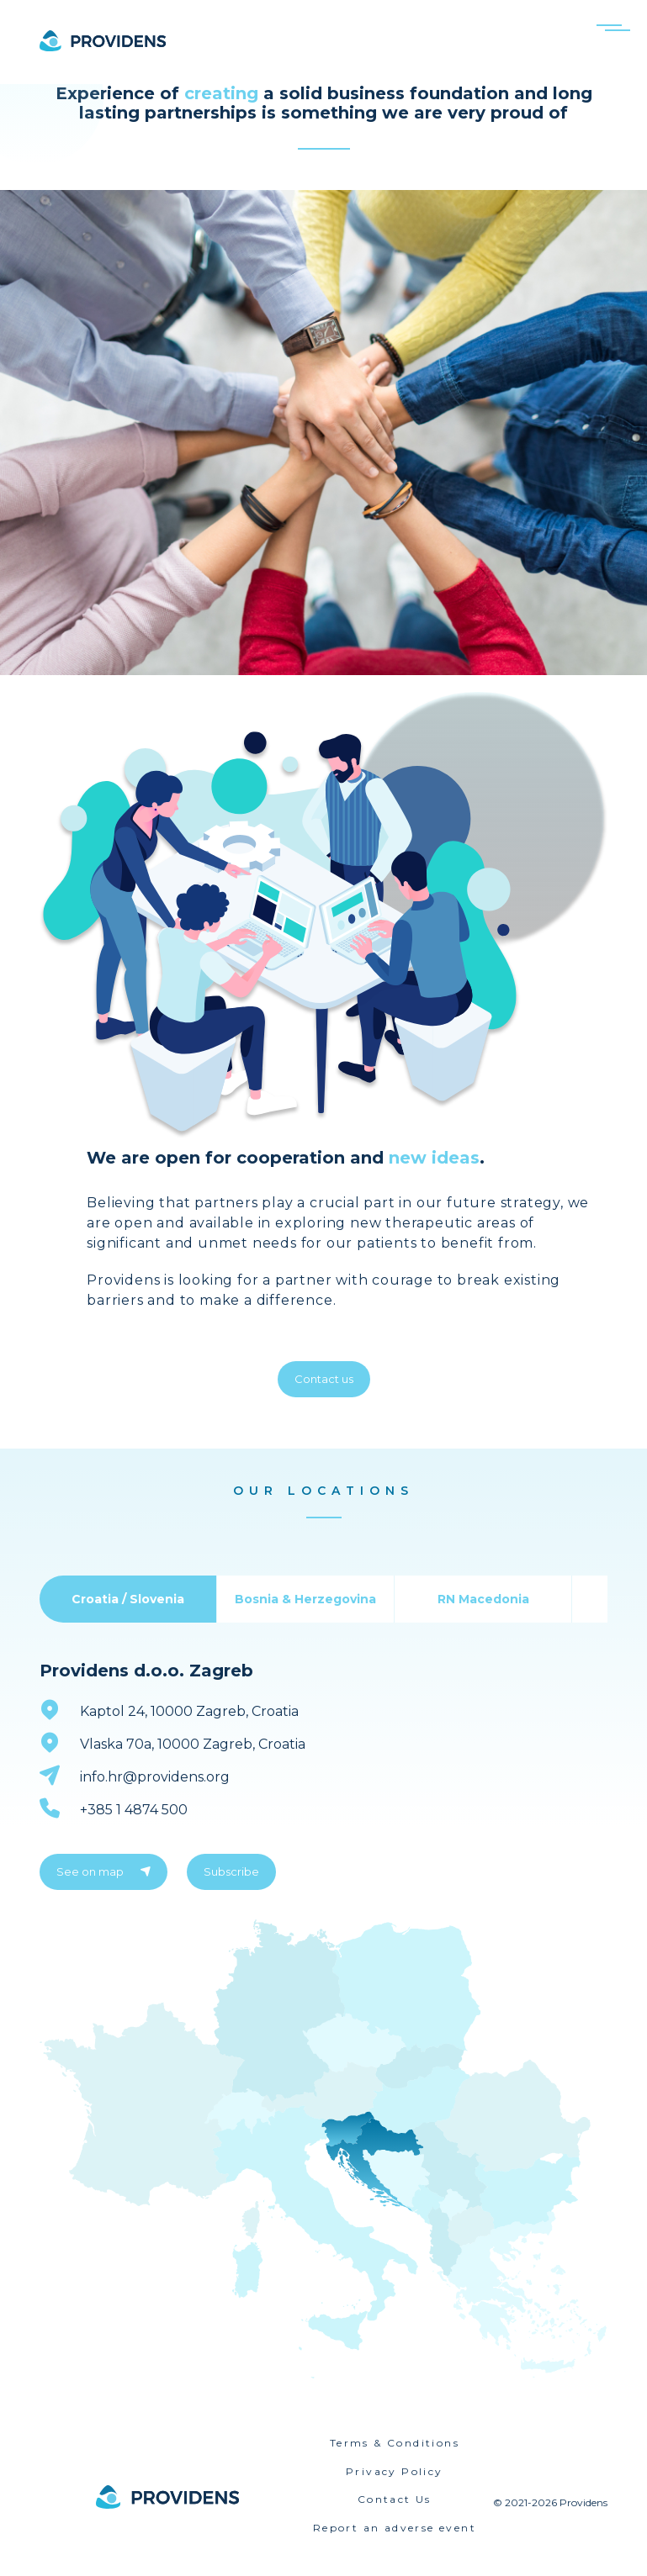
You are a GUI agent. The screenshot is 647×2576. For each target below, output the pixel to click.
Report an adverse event (394, 2527)
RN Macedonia (483, 1599)
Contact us (323, 1379)
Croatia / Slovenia (128, 1599)
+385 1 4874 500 (134, 1810)
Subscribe (231, 1871)
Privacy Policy (394, 2471)
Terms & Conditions (394, 2442)
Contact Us (395, 2499)
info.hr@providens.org (155, 1777)
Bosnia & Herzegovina (305, 1599)
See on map (103, 1871)
